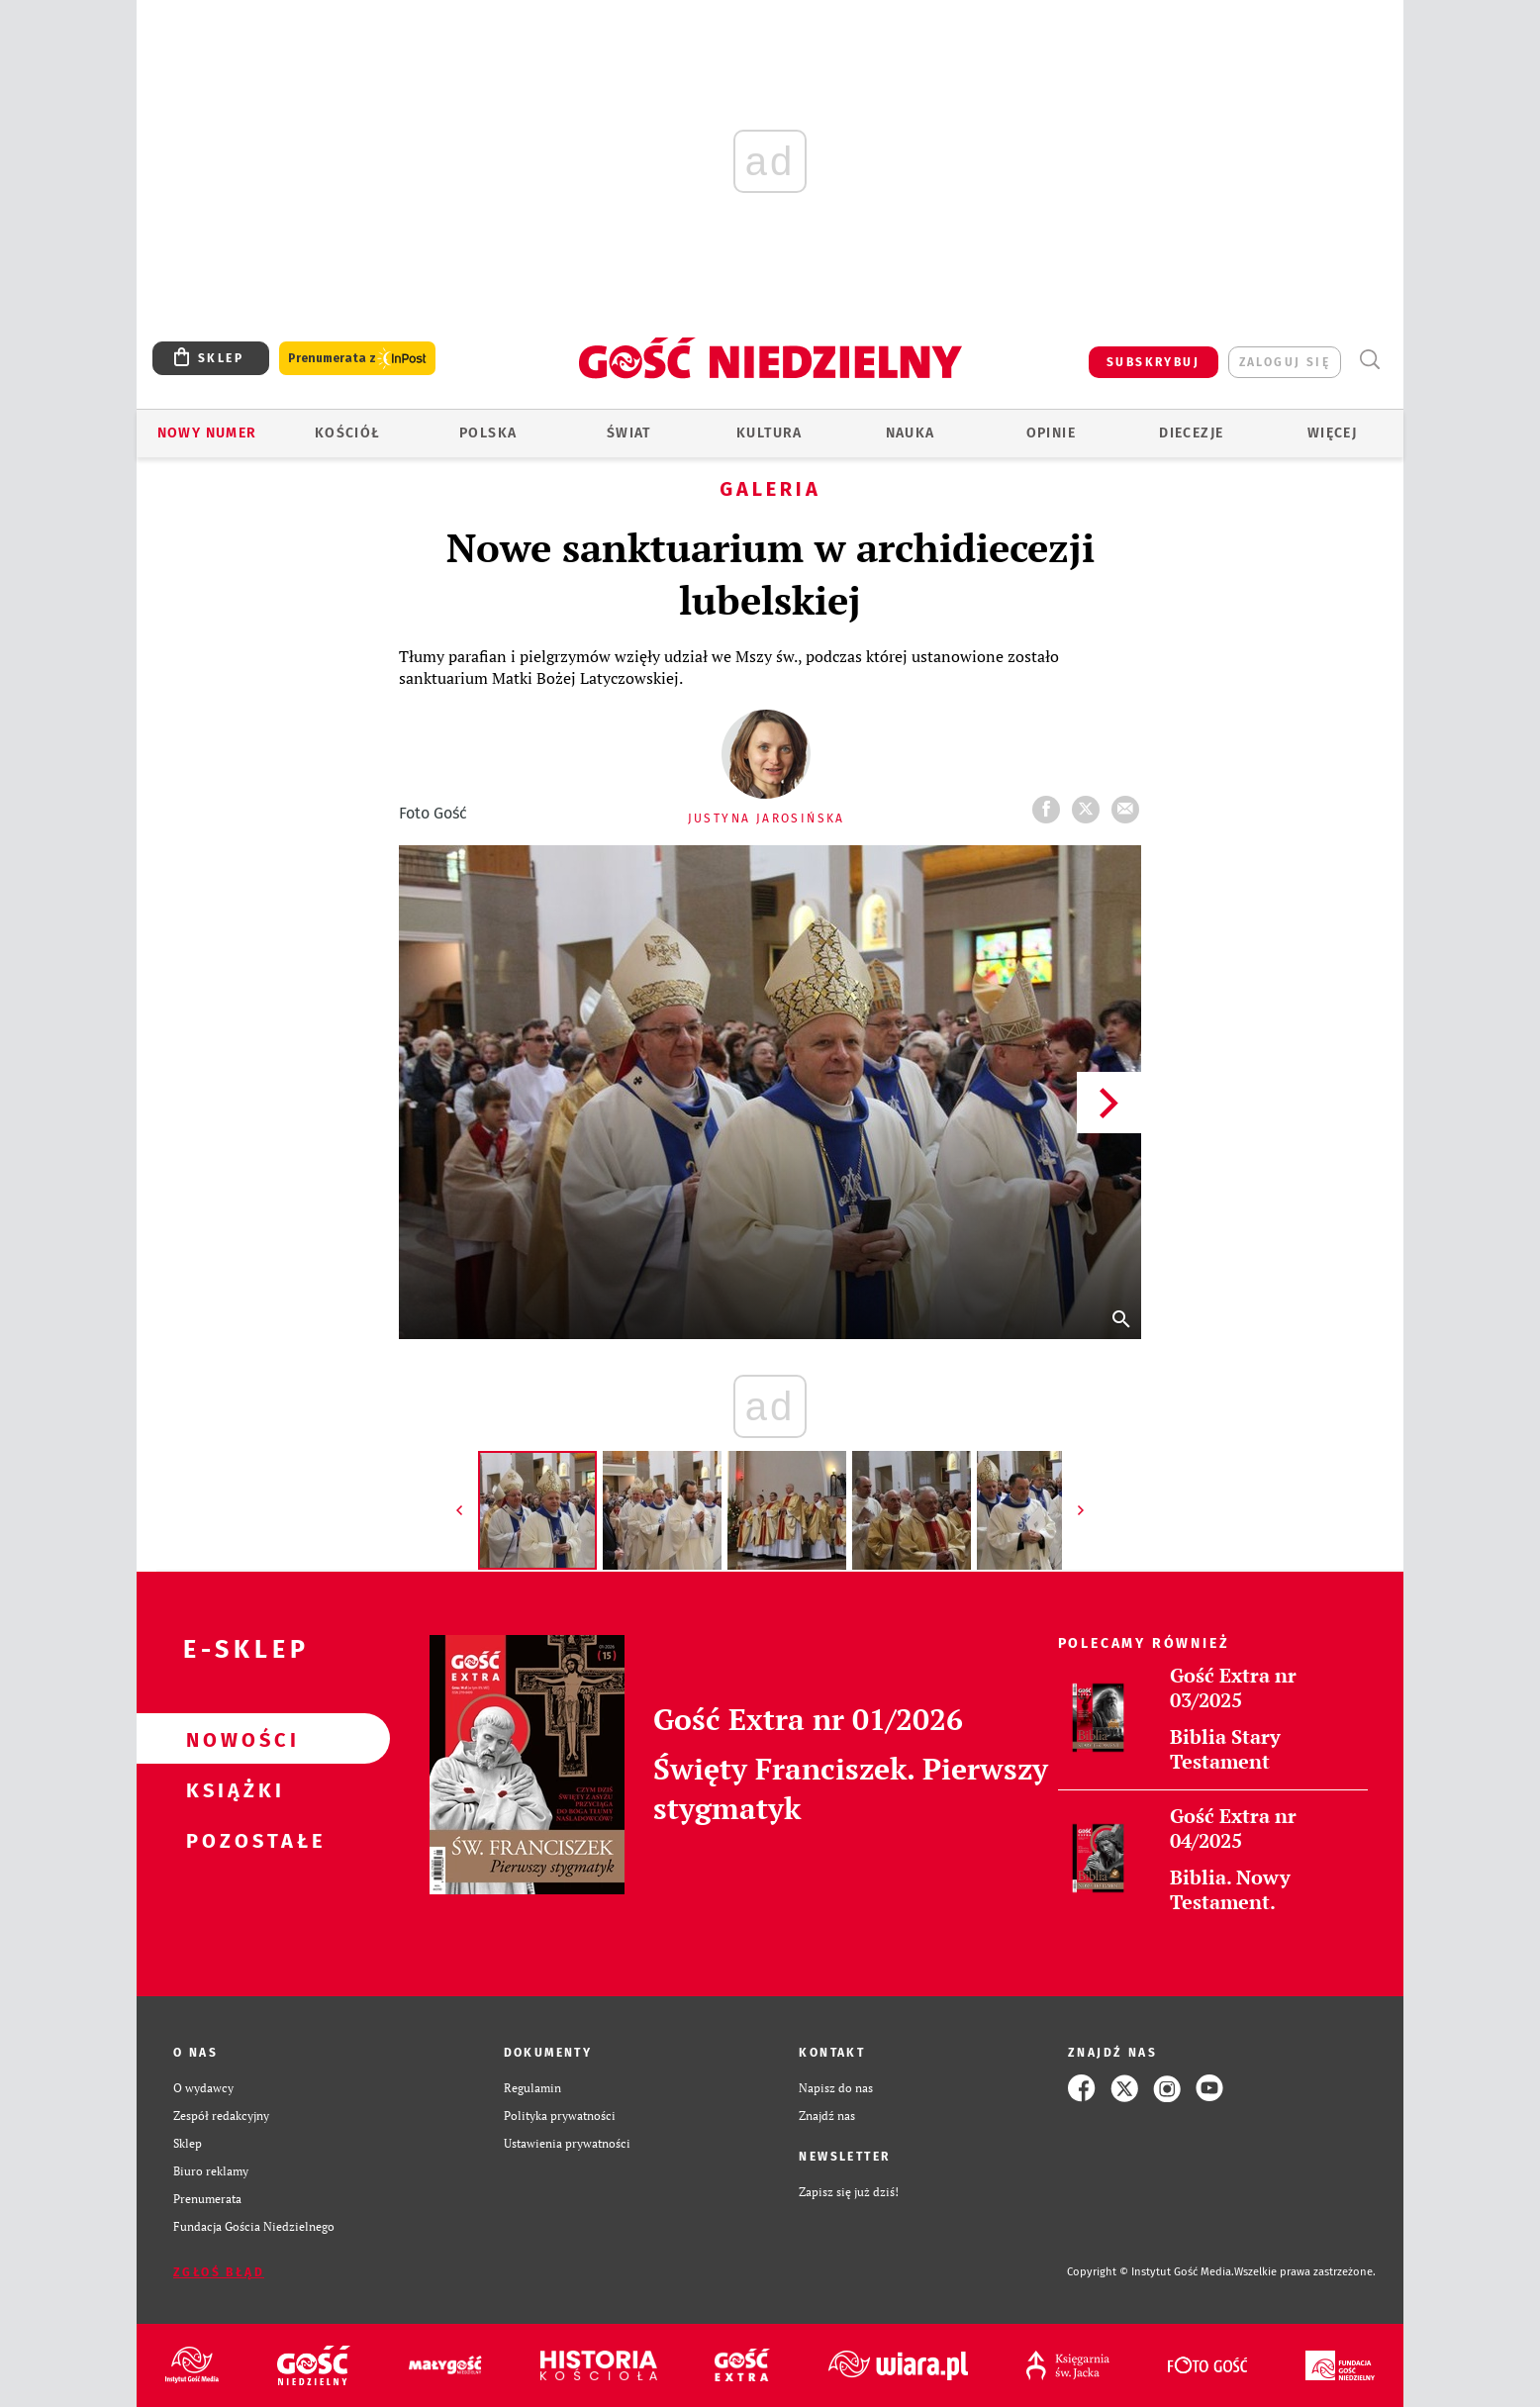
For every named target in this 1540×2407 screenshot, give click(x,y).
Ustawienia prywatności (567, 2143)
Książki (231, 1789)
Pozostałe (231, 1840)
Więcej (1332, 433)
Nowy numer (207, 433)
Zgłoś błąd (218, 2272)
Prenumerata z (357, 358)
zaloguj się (1284, 362)
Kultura (769, 433)
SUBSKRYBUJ (1153, 362)
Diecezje (1191, 433)
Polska (488, 433)
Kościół (348, 433)
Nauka (910, 433)
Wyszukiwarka (1369, 359)
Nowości (231, 1739)
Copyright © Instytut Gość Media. (1150, 2271)
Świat (629, 433)
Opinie (1051, 433)
